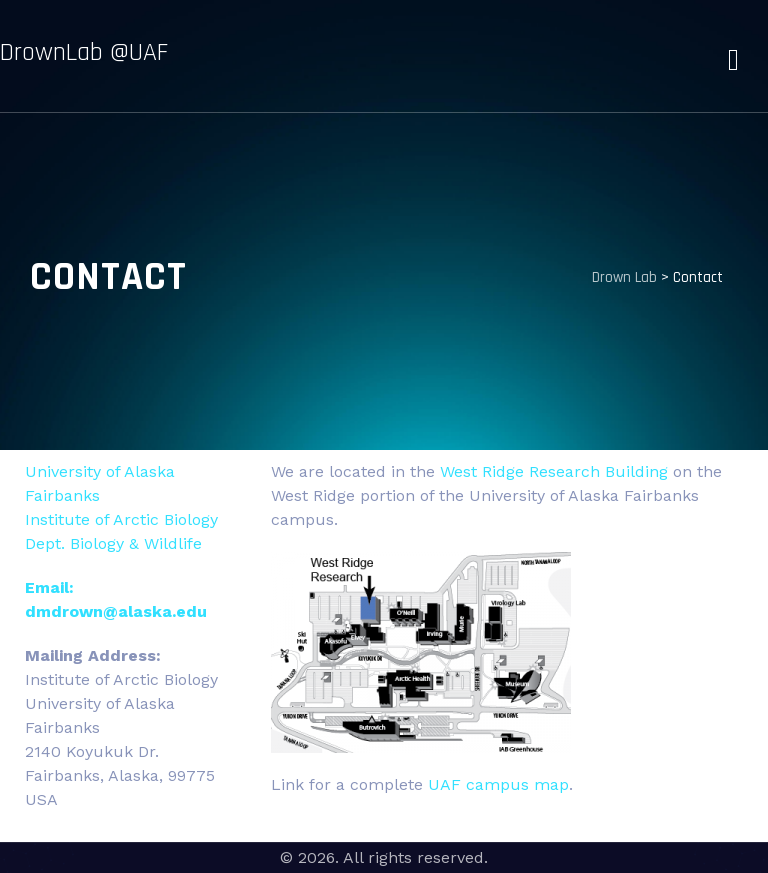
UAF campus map (498, 784)
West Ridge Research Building (554, 471)
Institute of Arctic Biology (121, 519)
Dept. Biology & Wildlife (113, 543)
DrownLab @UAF (84, 52)
